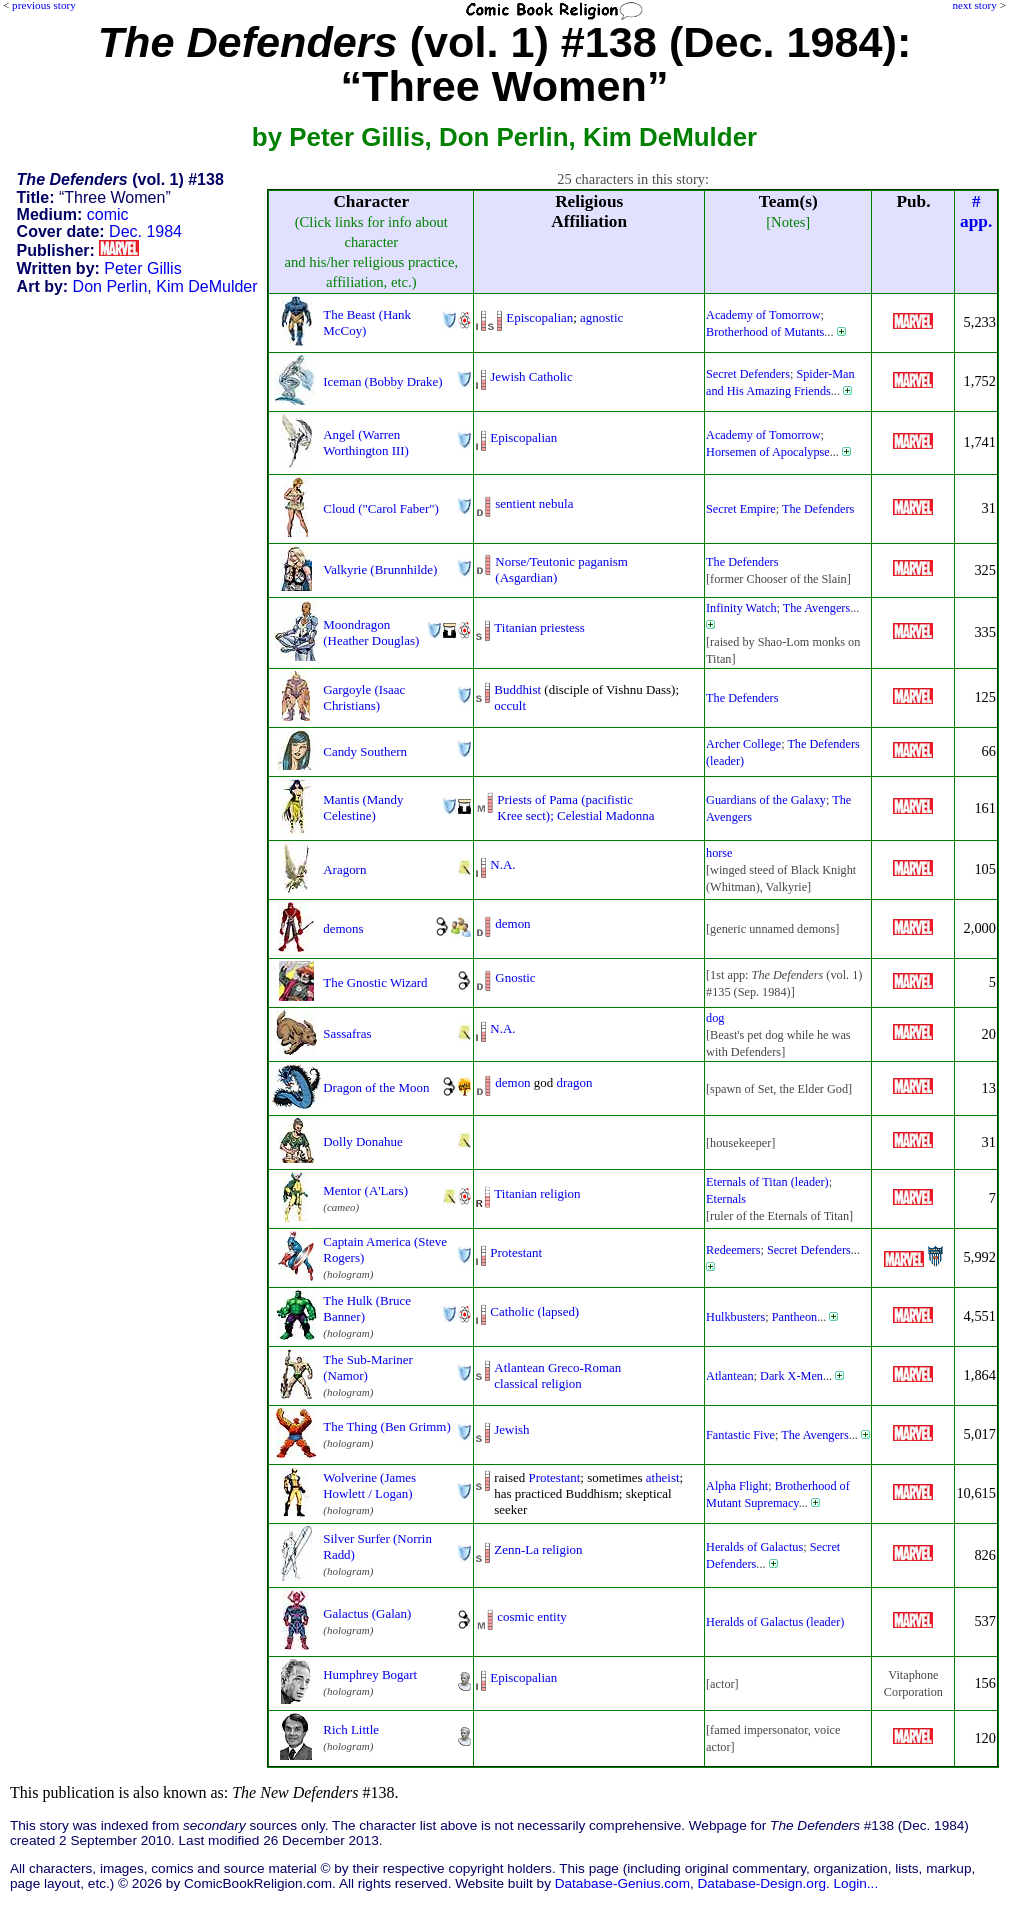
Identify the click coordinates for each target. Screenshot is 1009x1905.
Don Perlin (110, 286)
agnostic (601, 317)
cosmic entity (531, 1616)
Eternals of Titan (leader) (767, 1182)
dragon (575, 1082)
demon (512, 923)
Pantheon (795, 1317)
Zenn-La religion (538, 1549)
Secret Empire (741, 509)
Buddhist (517, 689)
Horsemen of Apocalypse (768, 452)
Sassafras (347, 1033)
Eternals (726, 1199)
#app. (976, 211)
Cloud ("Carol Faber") (381, 508)
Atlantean (730, 1376)
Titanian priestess (539, 627)
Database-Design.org (762, 1883)
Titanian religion (537, 1193)
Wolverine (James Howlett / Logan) (369, 1485)
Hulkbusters (735, 1317)
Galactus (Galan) (367, 1613)
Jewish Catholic (531, 376)
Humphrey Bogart (370, 1674)
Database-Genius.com (622, 1883)
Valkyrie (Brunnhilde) (380, 569)
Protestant (516, 1252)
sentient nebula (534, 503)
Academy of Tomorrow (763, 315)
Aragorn (344, 869)
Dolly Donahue (363, 1141)
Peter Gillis (142, 268)
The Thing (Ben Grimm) (386, 1426)
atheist (663, 1477)
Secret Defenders (748, 374)
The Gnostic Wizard (375, 982)
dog (715, 1018)
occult (510, 705)
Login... (856, 1883)
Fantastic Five (740, 1435)
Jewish (511, 1429)
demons (343, 928)
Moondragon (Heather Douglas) (371, 632)
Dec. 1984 (145, 231)
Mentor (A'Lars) (365, 1190)
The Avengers (816, 608)
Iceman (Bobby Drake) (382, 381)
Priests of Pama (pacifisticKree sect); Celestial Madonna (575, 807)
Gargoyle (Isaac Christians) (364, 697)
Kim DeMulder (206, 286)
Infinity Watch (741, 608)
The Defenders (818, 509)
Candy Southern (365, 751)
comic (108, 214)
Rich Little (351, 1729)
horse (719, 853)
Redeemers (733, 1250)
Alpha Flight (737, 1486)
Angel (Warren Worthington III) (366, 442)
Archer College (743, 744)
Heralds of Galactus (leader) (775, 1622)
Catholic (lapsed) (534, 1311)
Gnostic (515, 977)
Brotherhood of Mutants (765, 332)
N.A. (502, 864)
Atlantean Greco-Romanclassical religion (557, 1375)
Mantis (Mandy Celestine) (363, 807)
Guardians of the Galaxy (766, 800)
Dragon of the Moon (376, 1087)
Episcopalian (539, 317)
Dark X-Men (791, 1376)
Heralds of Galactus (754, 1547)
